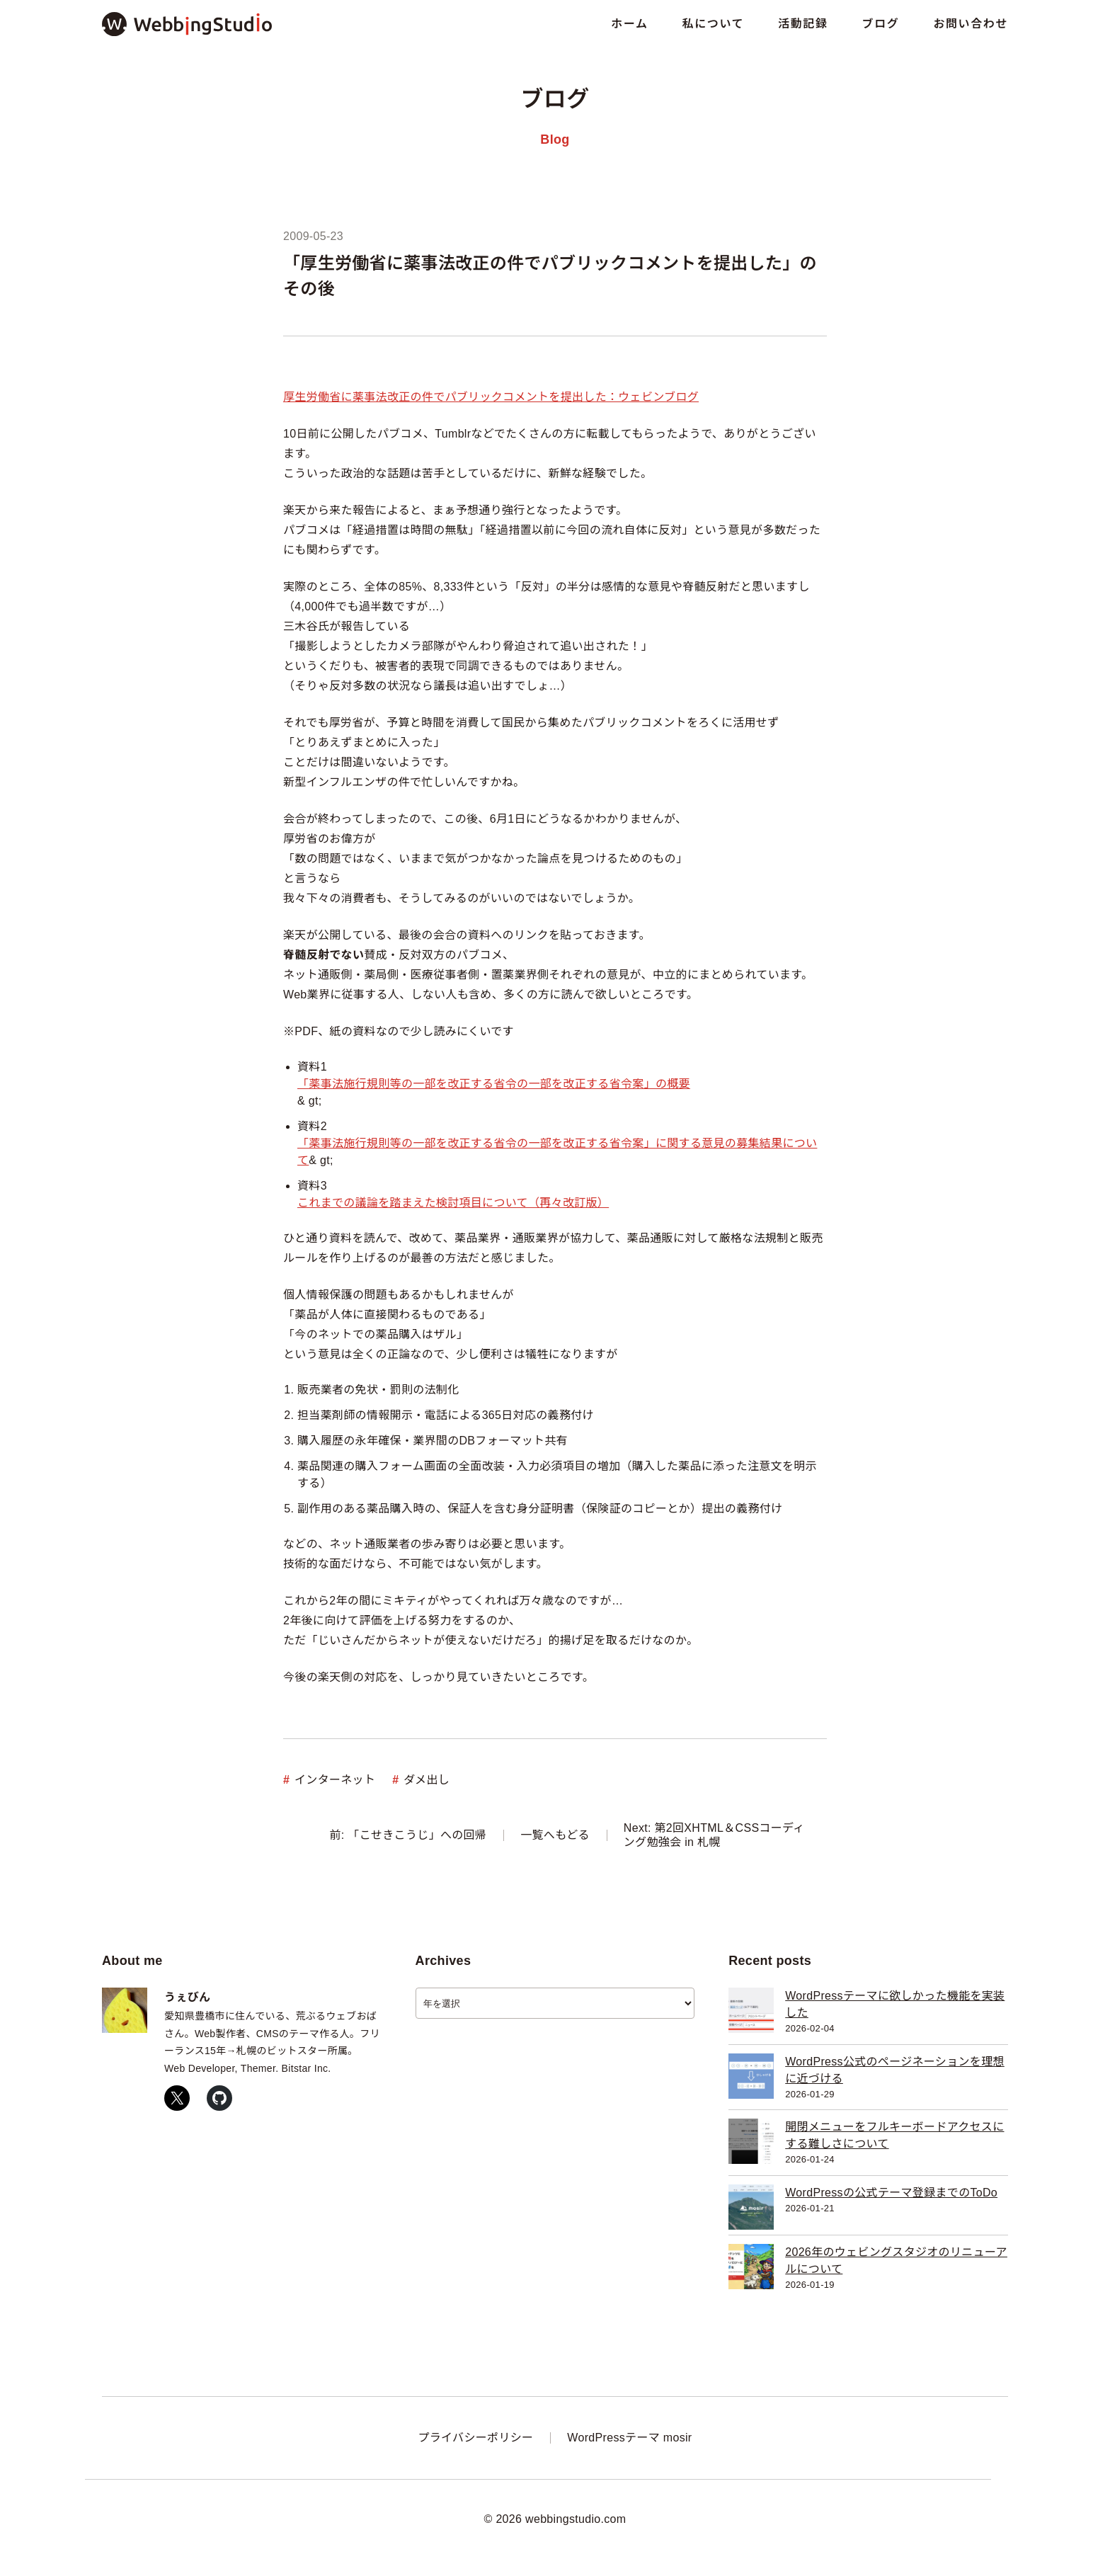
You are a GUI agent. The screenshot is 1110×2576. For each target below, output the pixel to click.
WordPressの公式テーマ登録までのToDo (891, 2193)
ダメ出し (427, 1780)
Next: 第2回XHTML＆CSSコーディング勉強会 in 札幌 (714, 1835)
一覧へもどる (555, 1835)
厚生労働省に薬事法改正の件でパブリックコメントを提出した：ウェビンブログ (491, 397)
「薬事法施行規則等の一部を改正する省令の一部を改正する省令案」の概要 (493, 1084)
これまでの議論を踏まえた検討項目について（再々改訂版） (453, 1203)
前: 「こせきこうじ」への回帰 (407, 1835)
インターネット (334, 1780)
